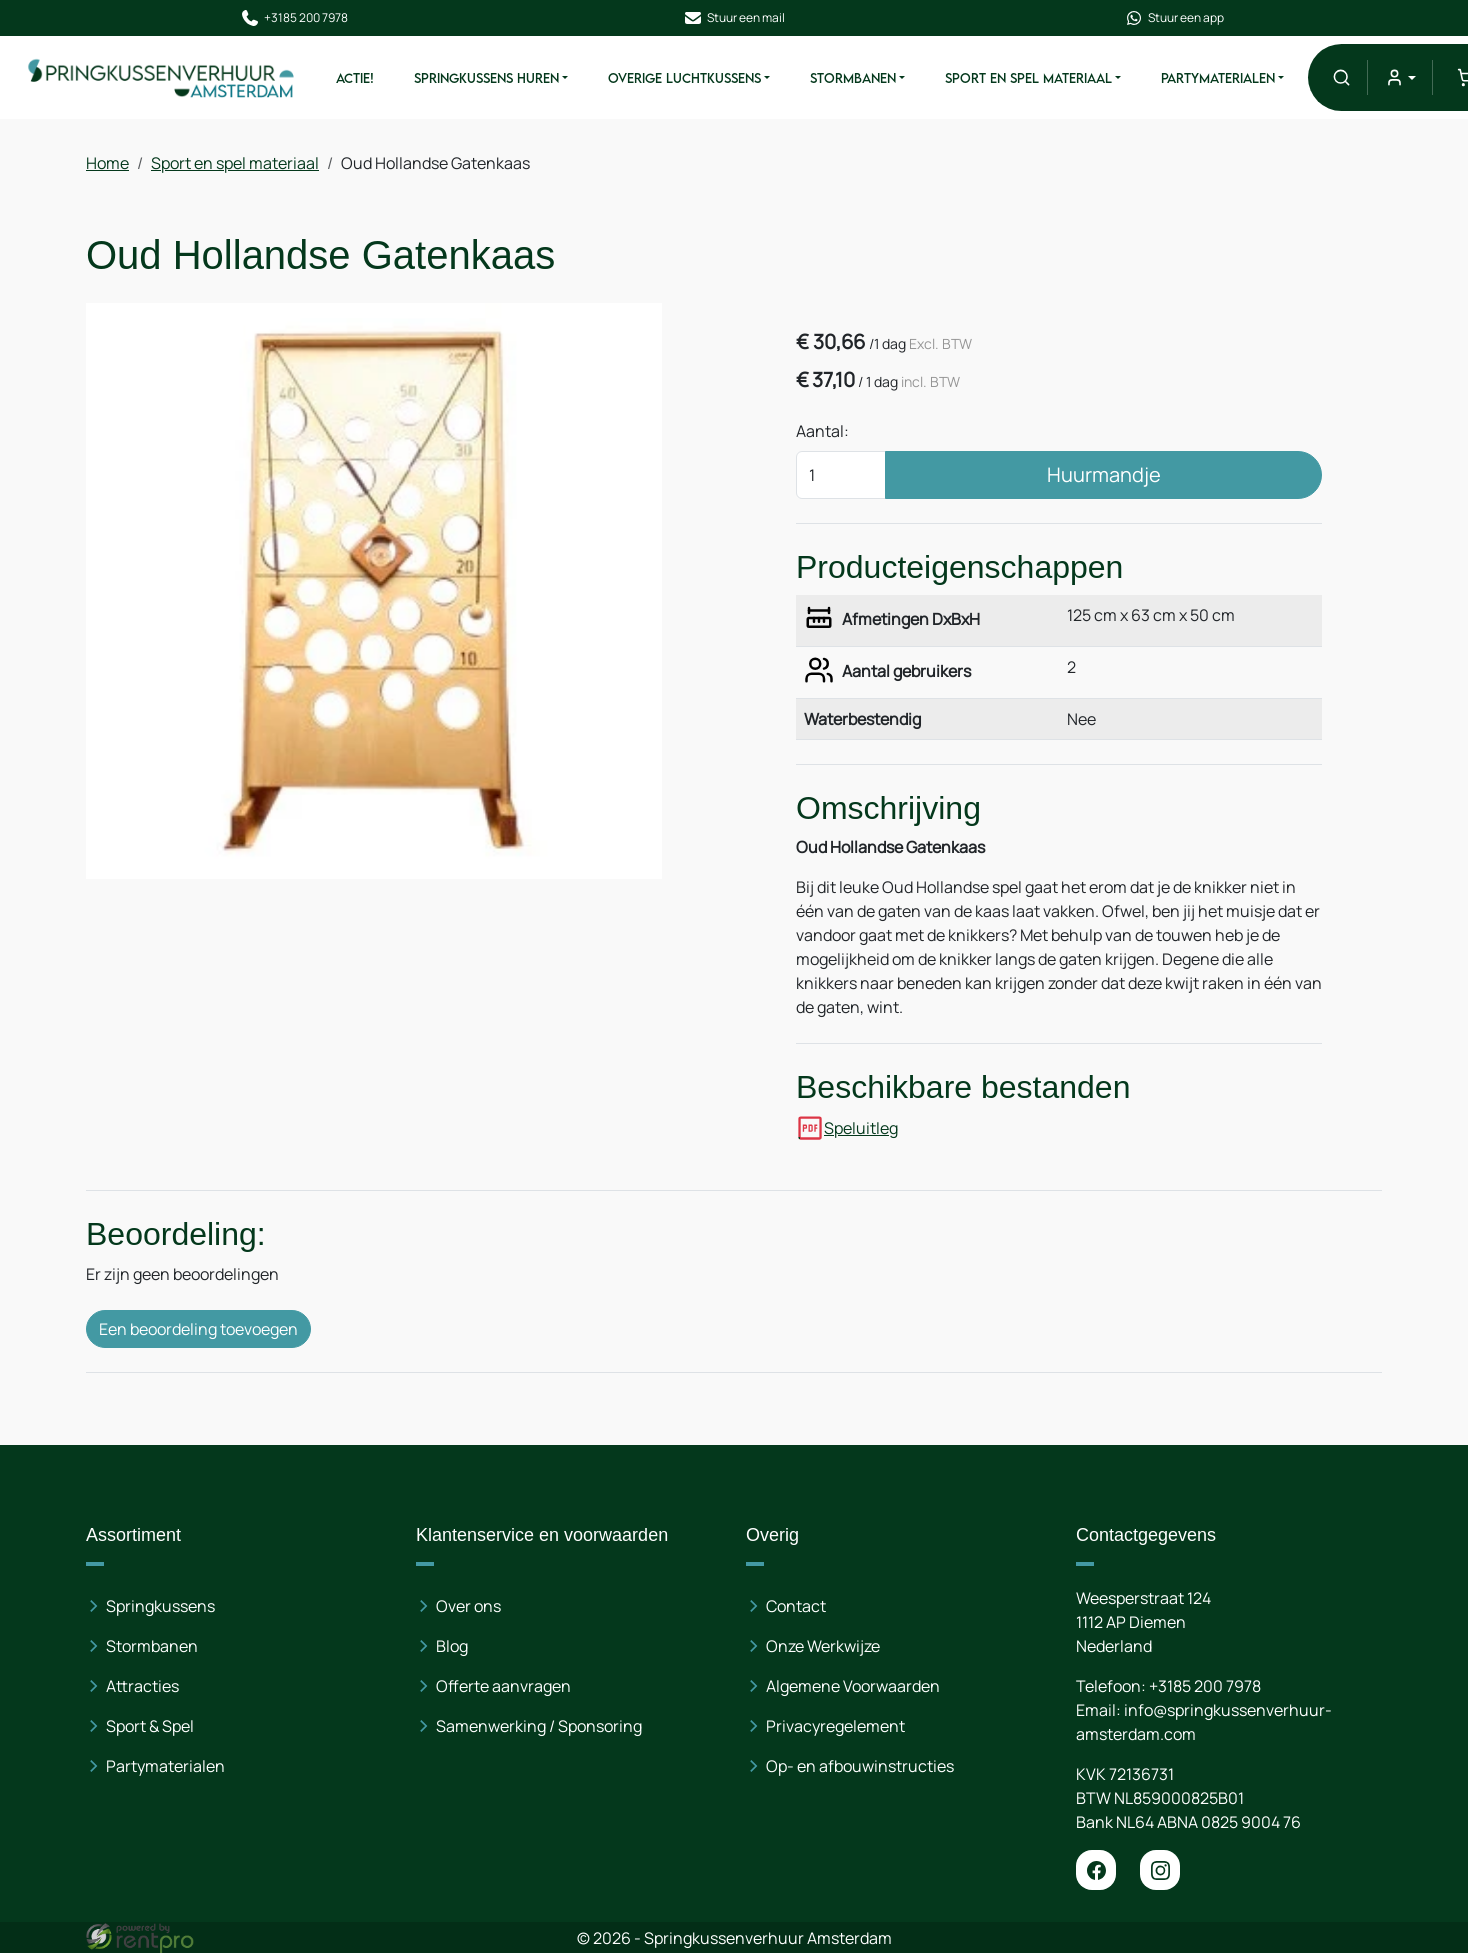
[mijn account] (1399, 77)
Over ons (468, 1606)
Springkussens (160, 1606)
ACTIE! (354, 78)
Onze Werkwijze (823, 1646)
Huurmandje (1104, 474)
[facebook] (1096, 1870)
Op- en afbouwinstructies (860, 1766)
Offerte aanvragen (503, 1686)
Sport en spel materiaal (1027, 78)
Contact (796, 1606)
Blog (452, 1646)
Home (107, 163)
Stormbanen (852, 78)
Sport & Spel (150, 1726)
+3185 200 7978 (294, 18)
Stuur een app (1174, 18)
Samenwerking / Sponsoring (539, 1726)
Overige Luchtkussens (683, 78)
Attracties (142, 1686)
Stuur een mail (734, 18)
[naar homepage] (161, 77)
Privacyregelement (835, 1726)
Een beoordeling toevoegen (198, 1329)
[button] (1340, 77)
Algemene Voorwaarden (853, 1686)
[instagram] (1160, 1870)
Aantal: (822, 431)
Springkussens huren (485, 78)
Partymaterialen (1217, 78)
